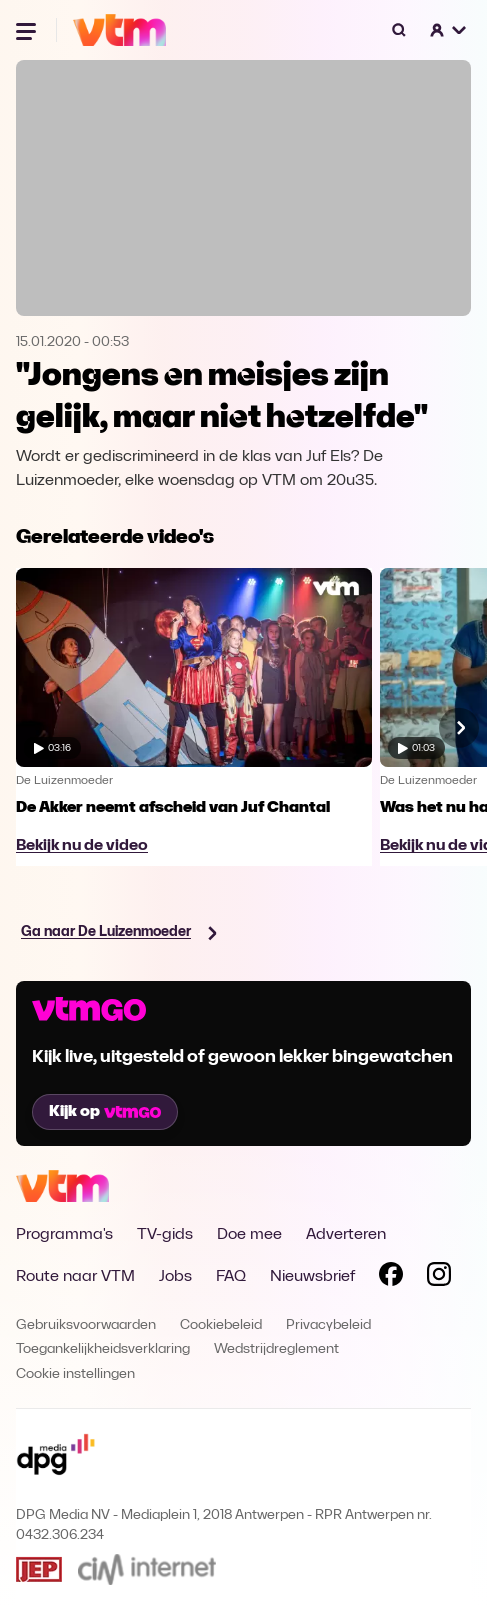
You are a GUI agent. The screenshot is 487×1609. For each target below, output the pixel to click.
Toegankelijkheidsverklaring (103, 1349)
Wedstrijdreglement (276, 1349)
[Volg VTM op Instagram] (439, 1278)
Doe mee (249, 1235)
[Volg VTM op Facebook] (391, 1278)
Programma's (64, 1235)
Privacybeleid (328, 1325)
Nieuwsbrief (312, 1277)
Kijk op (105, 1112)
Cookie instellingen (75, 1374)
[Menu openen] (28, 30)
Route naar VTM (75, 1277)
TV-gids (165, 1235)
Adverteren (346, 1235)
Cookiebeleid (221, 1325)
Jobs (175, 1277)
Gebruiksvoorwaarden (86, 1325)
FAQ (231, 1277)
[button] (449, 30)
